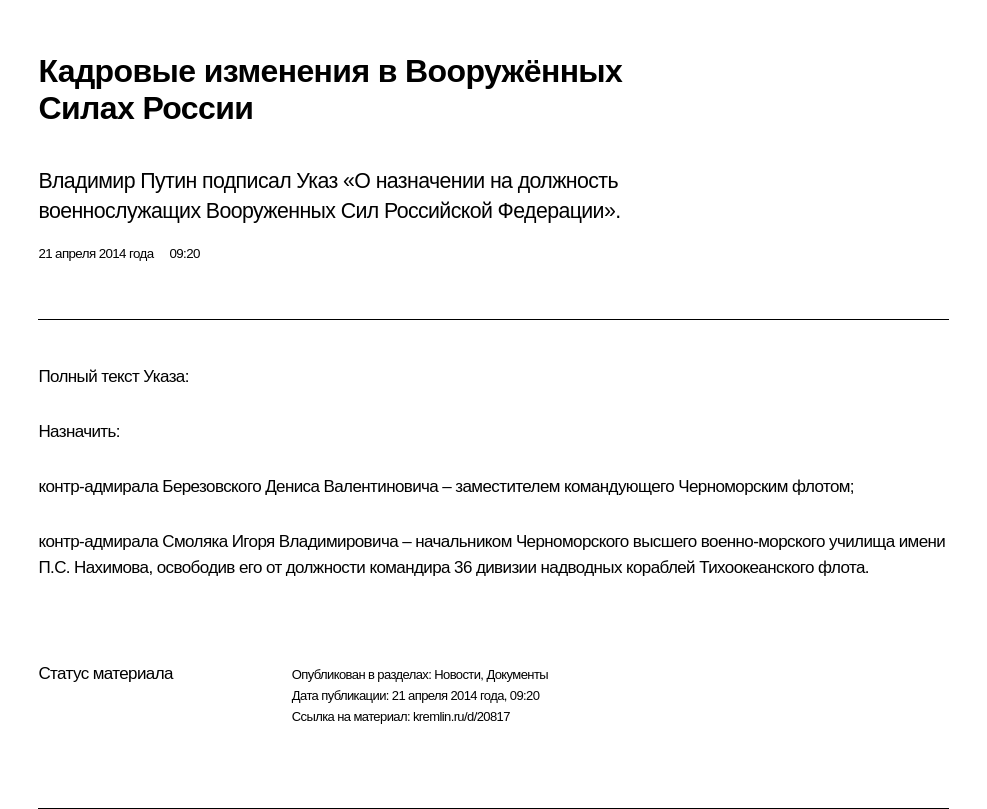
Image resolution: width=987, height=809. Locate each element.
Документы (517, 674)
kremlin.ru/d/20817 (461, 716)
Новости (457, 674)
